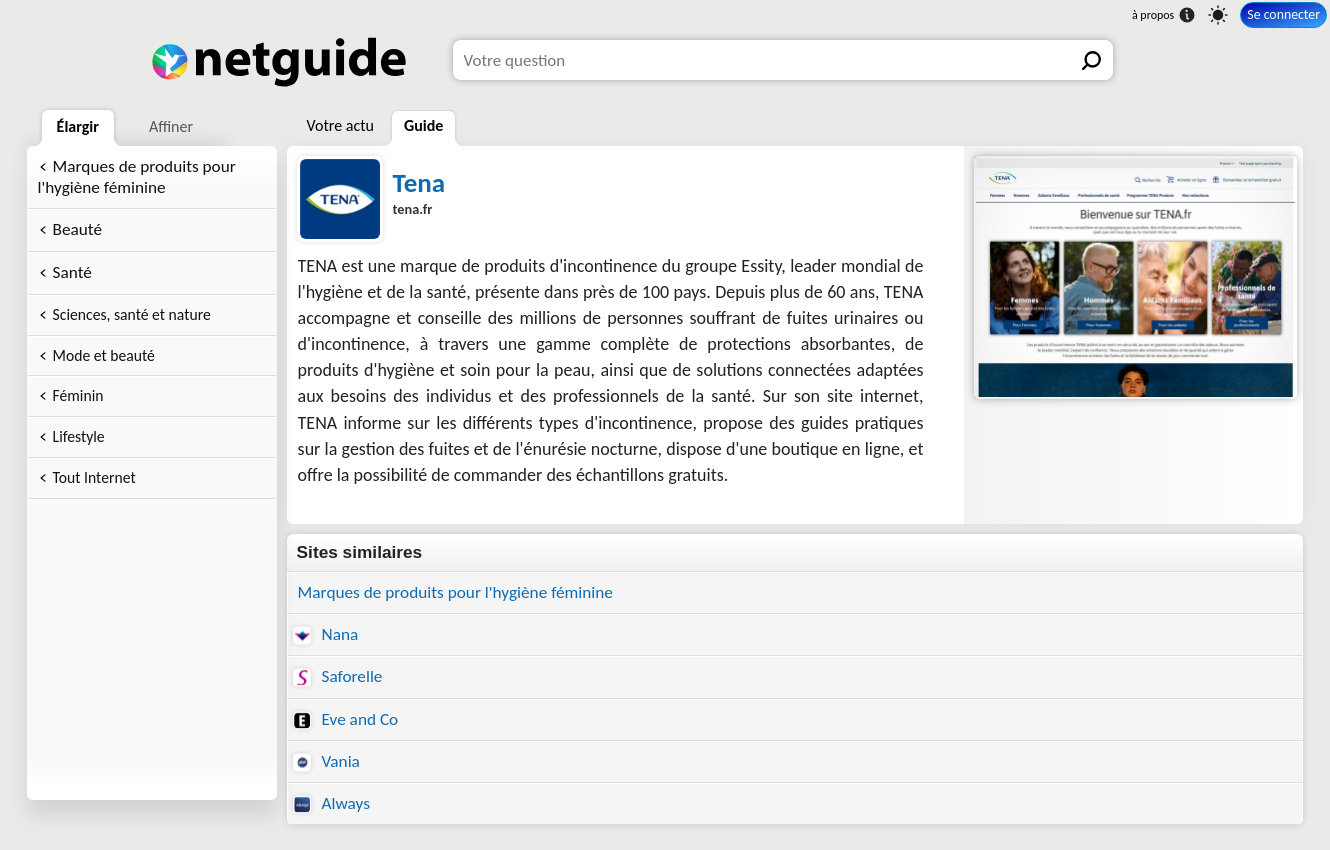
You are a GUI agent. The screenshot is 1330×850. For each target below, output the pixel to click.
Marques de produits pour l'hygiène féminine (137, 177)
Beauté (77, 229)
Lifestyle (79, 436)
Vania (326, 761)
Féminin (78, 395)
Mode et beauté (104, 355)
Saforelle (338, 676)
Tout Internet (94, 477)
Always (331, 803)
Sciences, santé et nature (132, 314)
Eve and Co (346, 719)
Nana (326, 634)
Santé (72, 272)
